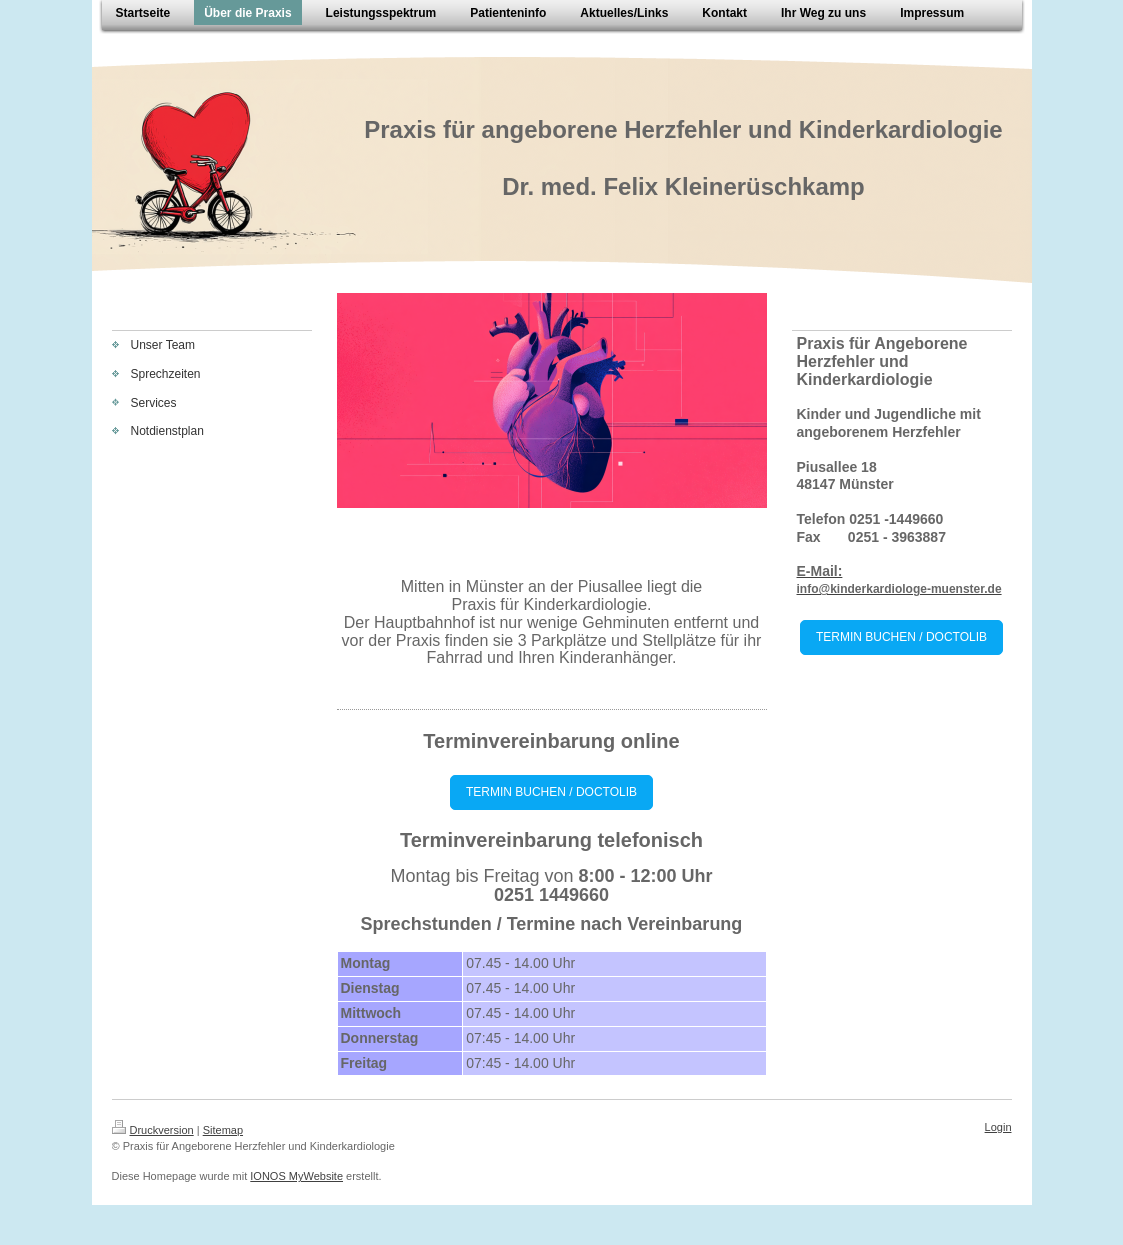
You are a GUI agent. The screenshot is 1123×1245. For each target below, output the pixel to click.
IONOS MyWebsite (296, 1176)
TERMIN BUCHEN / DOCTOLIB (551, 792)
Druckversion (153, 1130)
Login (998, 1127)
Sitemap (223, 1130)
